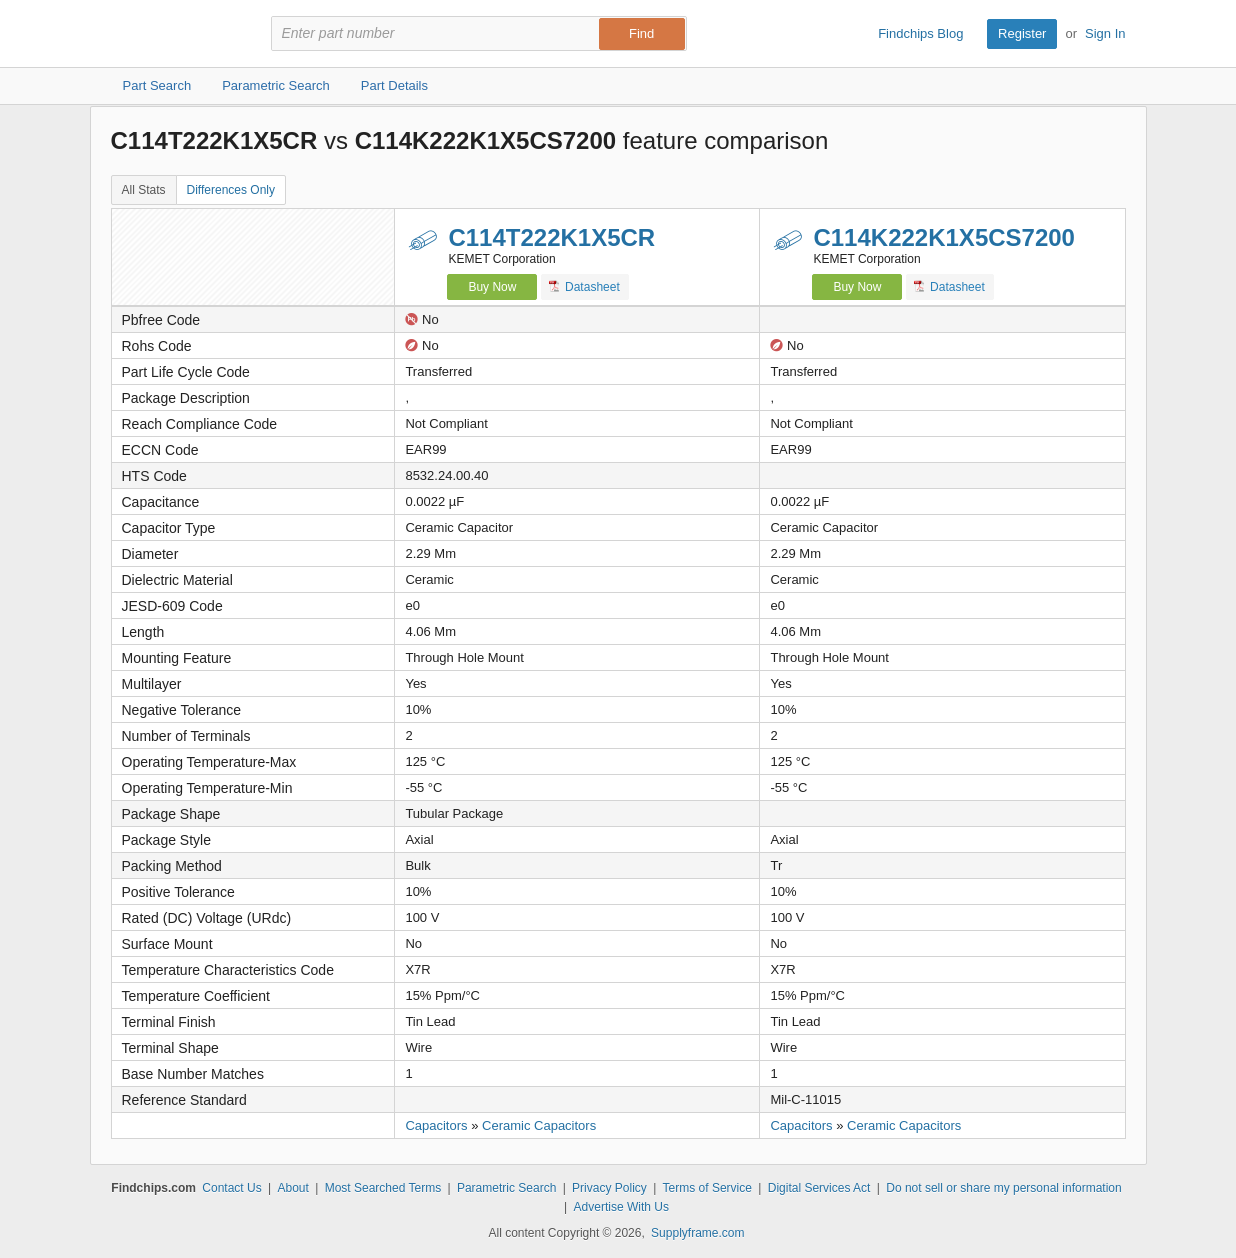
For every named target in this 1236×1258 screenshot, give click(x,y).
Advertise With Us (621, 1207)
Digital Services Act (819, 1188)
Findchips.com (176, 34)
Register (1022, 33)
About (292, 1188)
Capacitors (436, 1125)
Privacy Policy (609, 1188)
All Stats (144, 190)
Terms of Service (707, 1188)
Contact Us (231, 1188)
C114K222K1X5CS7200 (944, 237)
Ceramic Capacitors (539, 1125)
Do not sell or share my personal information (1003, 1188)
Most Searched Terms (383, 1188)
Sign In (1105, 33)
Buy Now (492, 287)
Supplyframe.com (697, 1233)
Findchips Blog (920, 33)
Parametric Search (506, 1188)
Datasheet (584, 286)
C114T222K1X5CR (551, 237)
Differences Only (231, 190)
